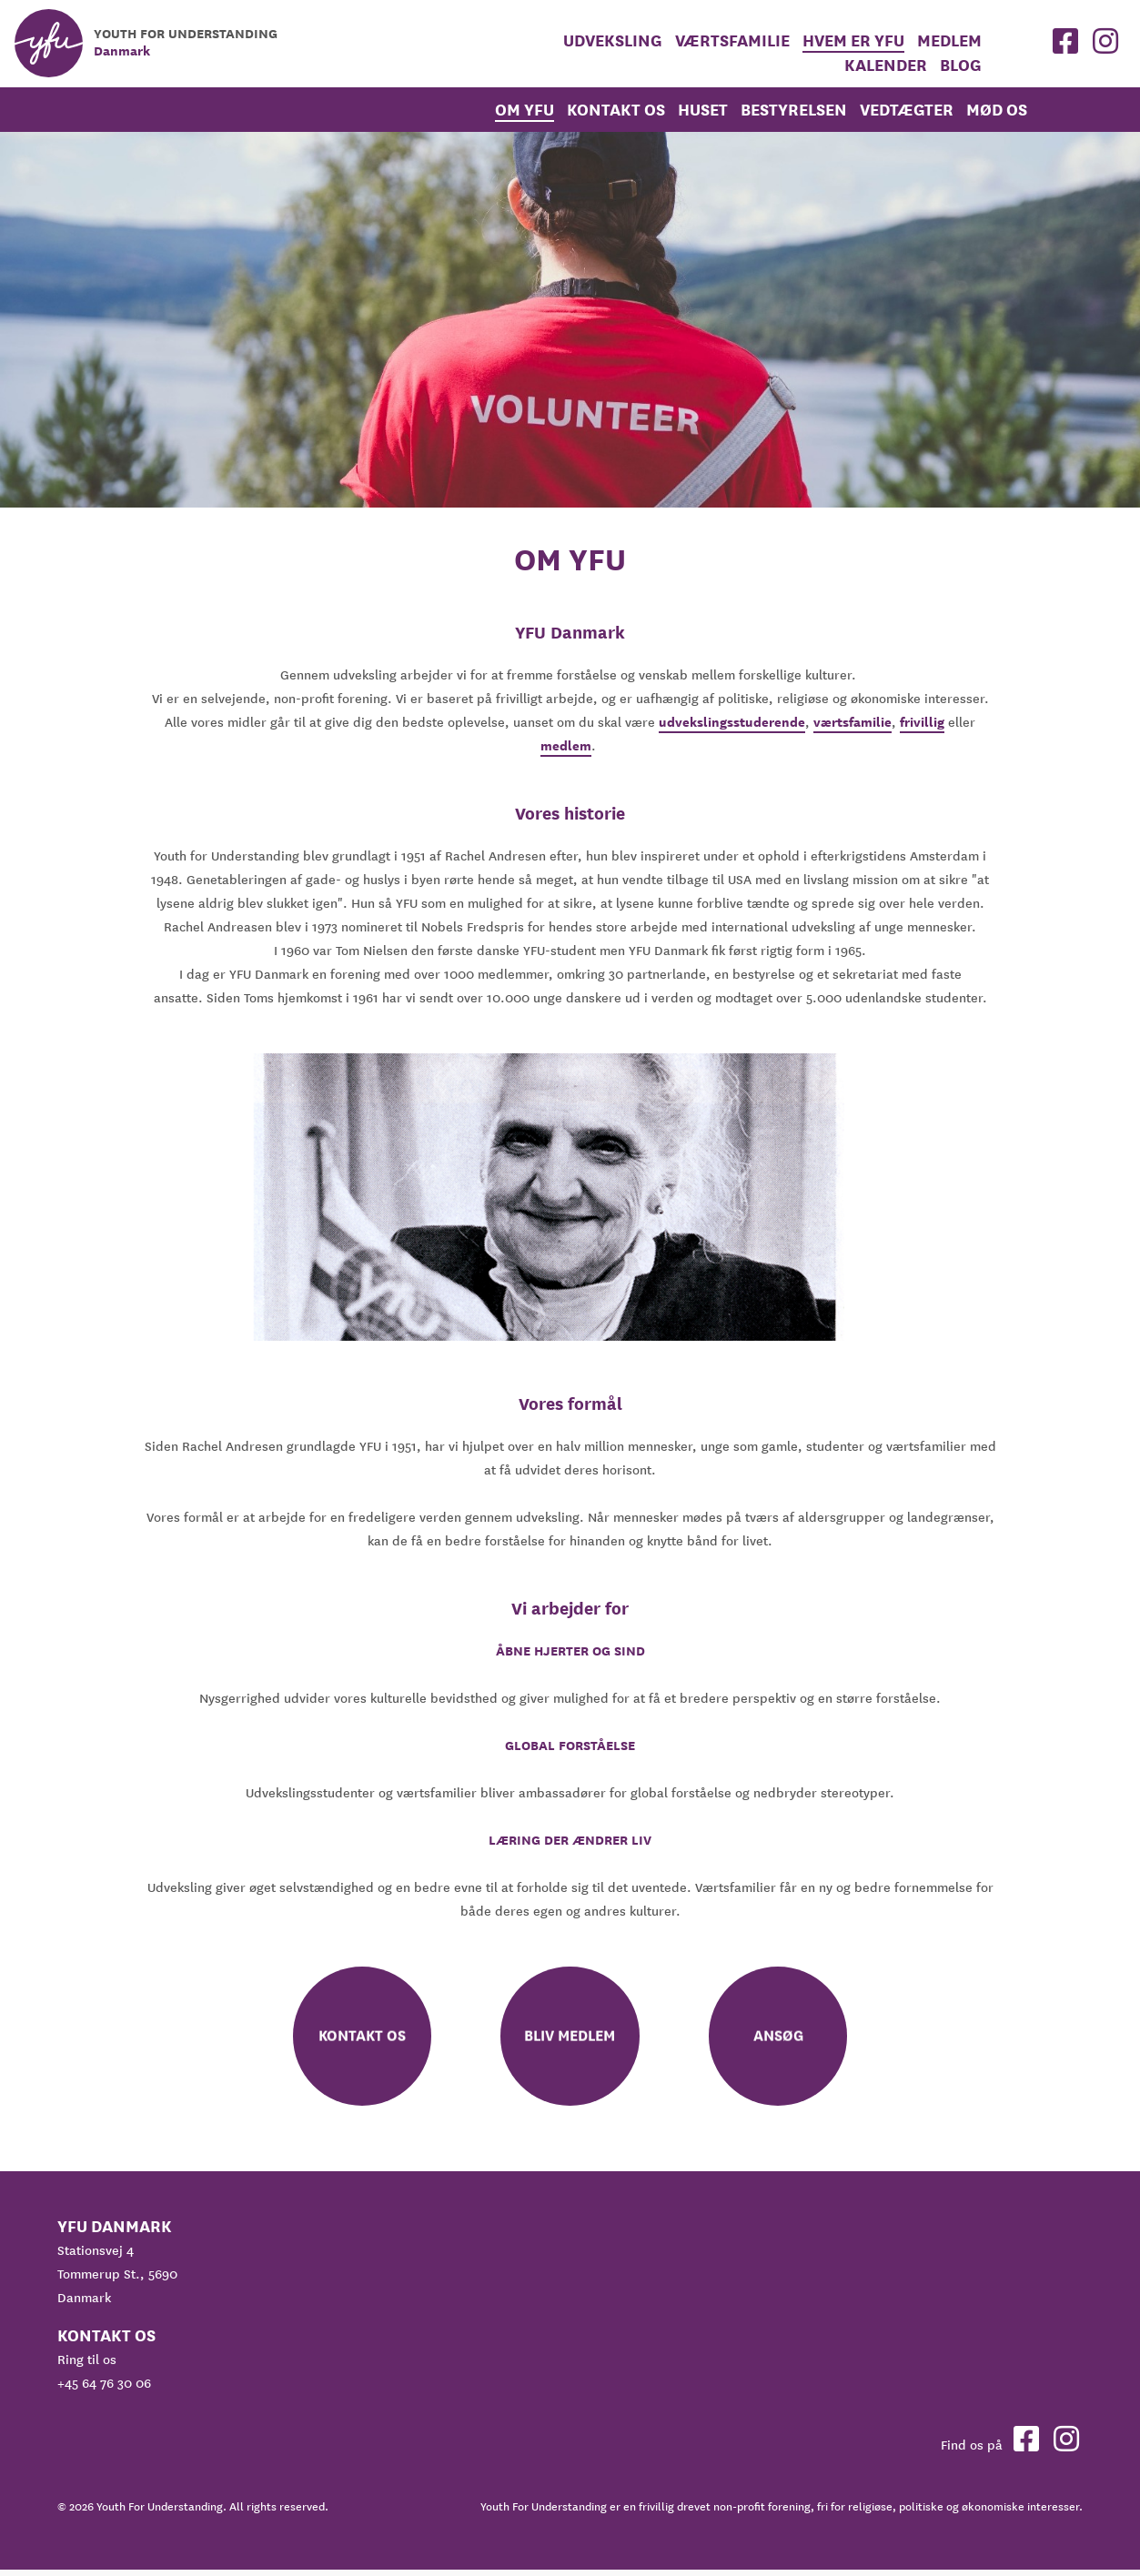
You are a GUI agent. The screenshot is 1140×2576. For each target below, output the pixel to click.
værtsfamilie (852, 722)
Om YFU (524, 109)
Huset (703, 109)
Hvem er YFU (853, 40)
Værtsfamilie (732, 40)
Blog (961, 65)
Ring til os (86, 2366)
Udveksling (612, 40)
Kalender (885, 65)
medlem (949, 40)
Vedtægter (906, 109)
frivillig (922, 722)
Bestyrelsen (794, 109)
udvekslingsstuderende (732, 722)
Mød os (996, 109)
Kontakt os (616, 109)
